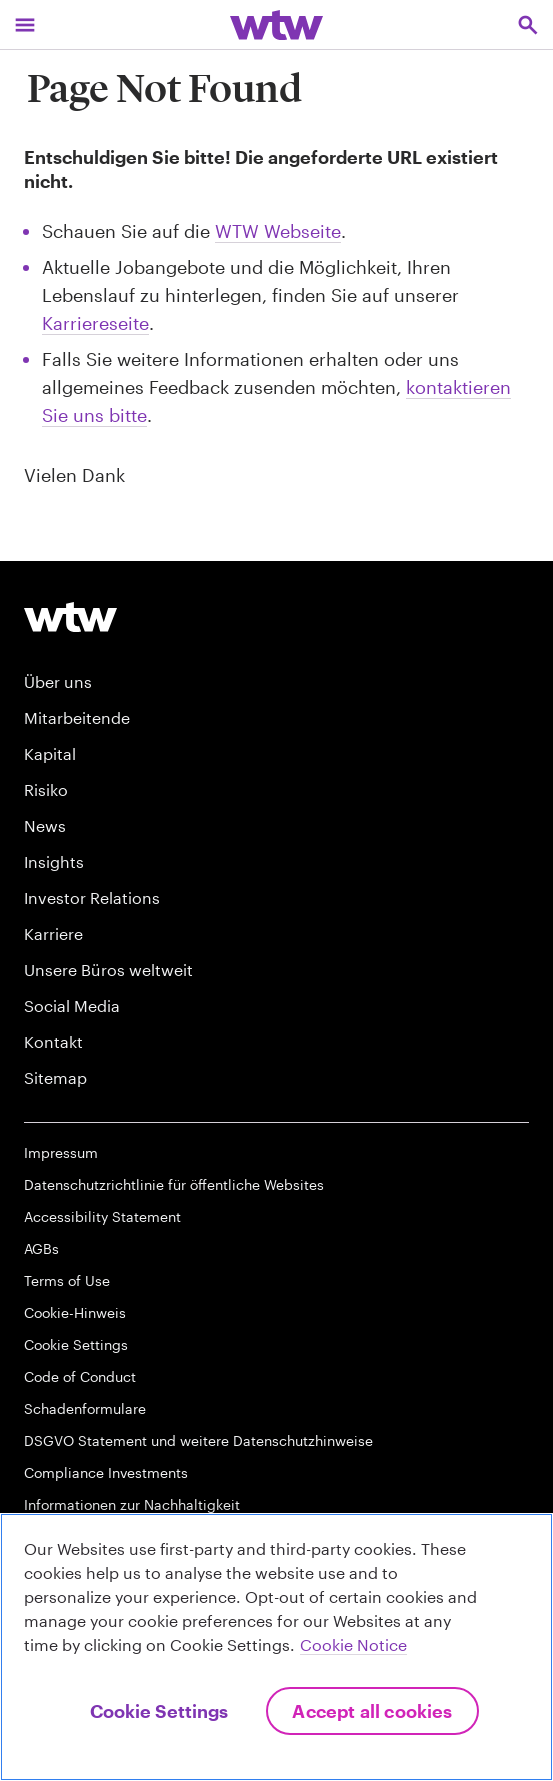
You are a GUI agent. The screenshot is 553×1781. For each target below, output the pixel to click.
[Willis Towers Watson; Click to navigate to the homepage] (276, 24)
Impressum (61, 1152)
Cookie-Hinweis (75, 1312)
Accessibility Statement (102, 1216)
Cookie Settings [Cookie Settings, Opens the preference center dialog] (159, 1711)
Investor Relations (92, 897)
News (45, 825)
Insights (54, 861)
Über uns (58, 681)
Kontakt (53, 1041)
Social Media (72, 1005)
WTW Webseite (278, 231)
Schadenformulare (85, 1408)
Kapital (50, 753)
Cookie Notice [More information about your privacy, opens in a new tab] (353, 1644)
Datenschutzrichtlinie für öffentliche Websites (174, 1184)
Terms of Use (67, 1280)
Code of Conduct (80, 1376)
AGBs (41, 1248)
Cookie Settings (76, 1344)
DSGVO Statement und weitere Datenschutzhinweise (198, 1440)
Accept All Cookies (372, 1711)
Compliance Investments (106, 1472)
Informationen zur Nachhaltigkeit (132, 1504)
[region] (276, 1647)
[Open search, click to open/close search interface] (528, 24)
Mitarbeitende (77, 717)
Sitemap (55, 1077)
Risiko (46, 789)
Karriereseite (95, 323)
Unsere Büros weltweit (108, 969)
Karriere (53, 933)
